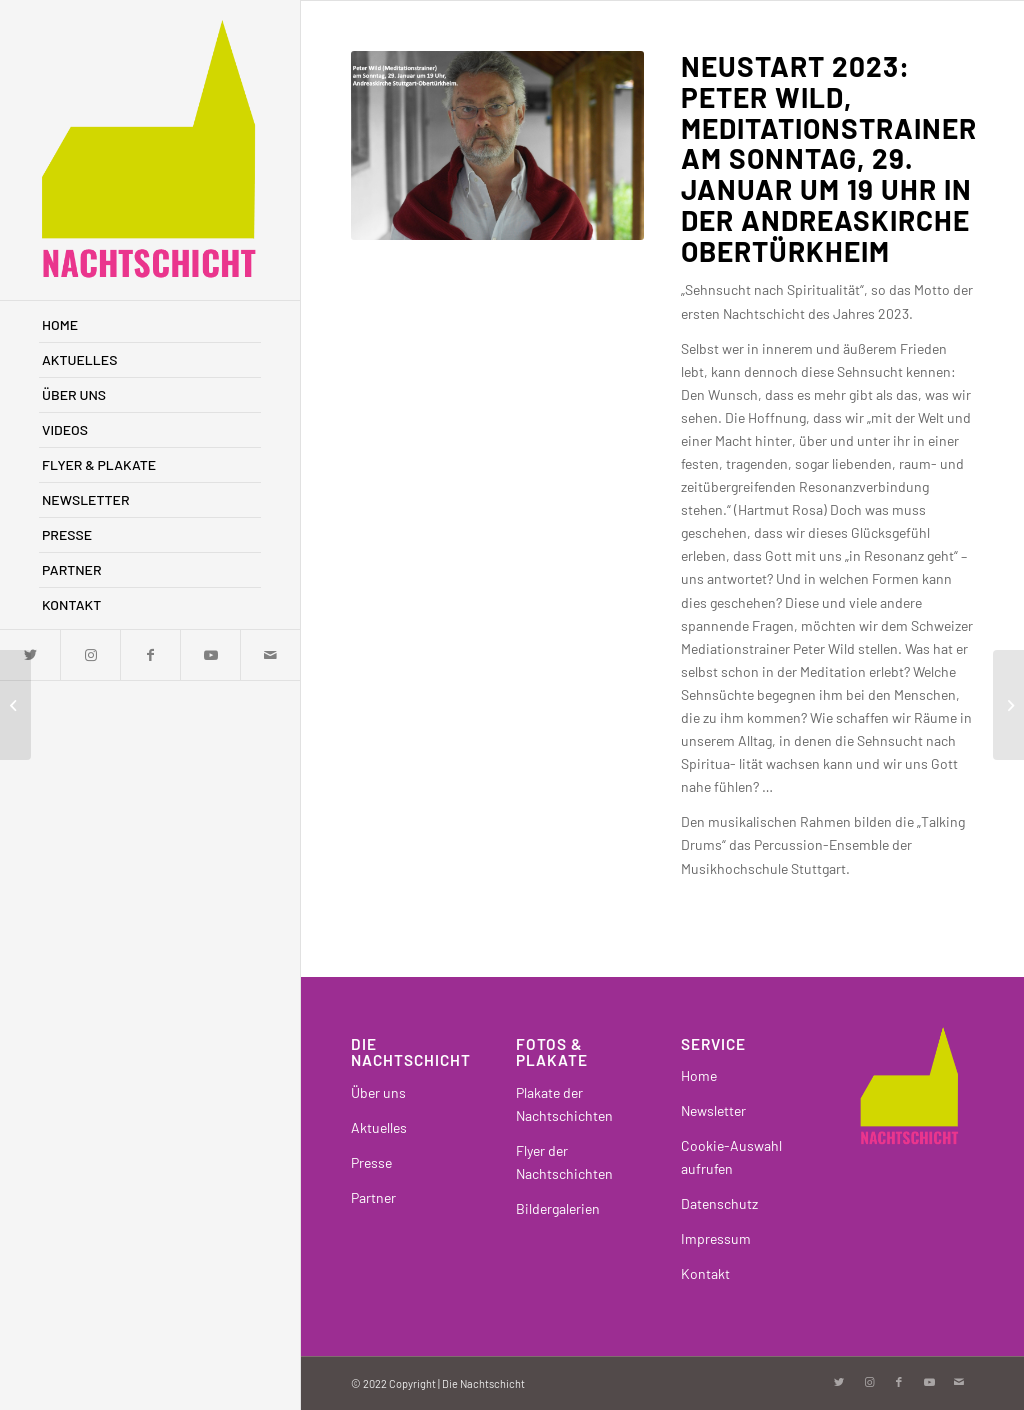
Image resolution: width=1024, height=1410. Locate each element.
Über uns (378, 1092)
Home (699, 1075)
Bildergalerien (558, 1208)
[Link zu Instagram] (90, 655)
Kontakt (705, 1273)
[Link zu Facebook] (150, 655)
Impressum (716, 1238)
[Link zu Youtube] (210, 655)
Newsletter (713, 1110)
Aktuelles (379, 1127)
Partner (373, 1197)
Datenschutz (719, 1203)
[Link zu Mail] (270, 655)
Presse (371, 1162)
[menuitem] (150, 325)
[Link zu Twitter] (839, 1382)
